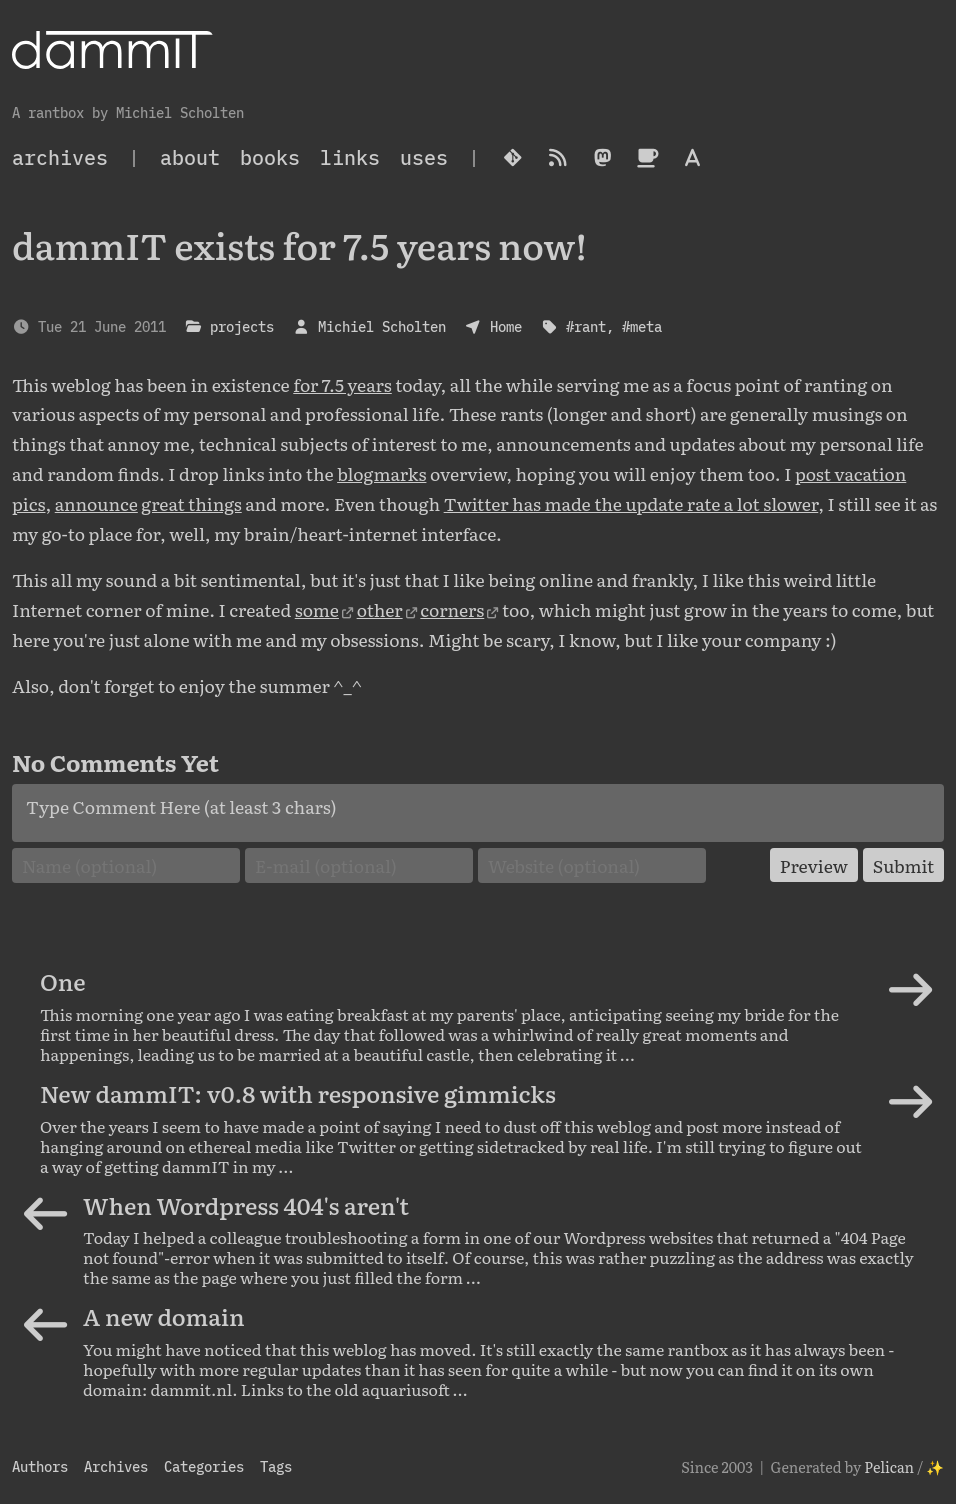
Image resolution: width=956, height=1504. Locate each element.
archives (60, 157)
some (317, 609)
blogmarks (381, 473)
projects (242, 326)
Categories (204, 1466)
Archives (116, 1466)
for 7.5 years (342, 384)
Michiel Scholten (382, 326)
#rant (586, 326)
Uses (424, 157)
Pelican (889, 1466)
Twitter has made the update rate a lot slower (631, 503)
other (380, 609)
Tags (276, 1466)
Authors (40, 1466)
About (190, 157)
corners (452, 609)
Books (270, 157)
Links (350, 157)
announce (96, 503)
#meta (642, 326)
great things (191, 503)
